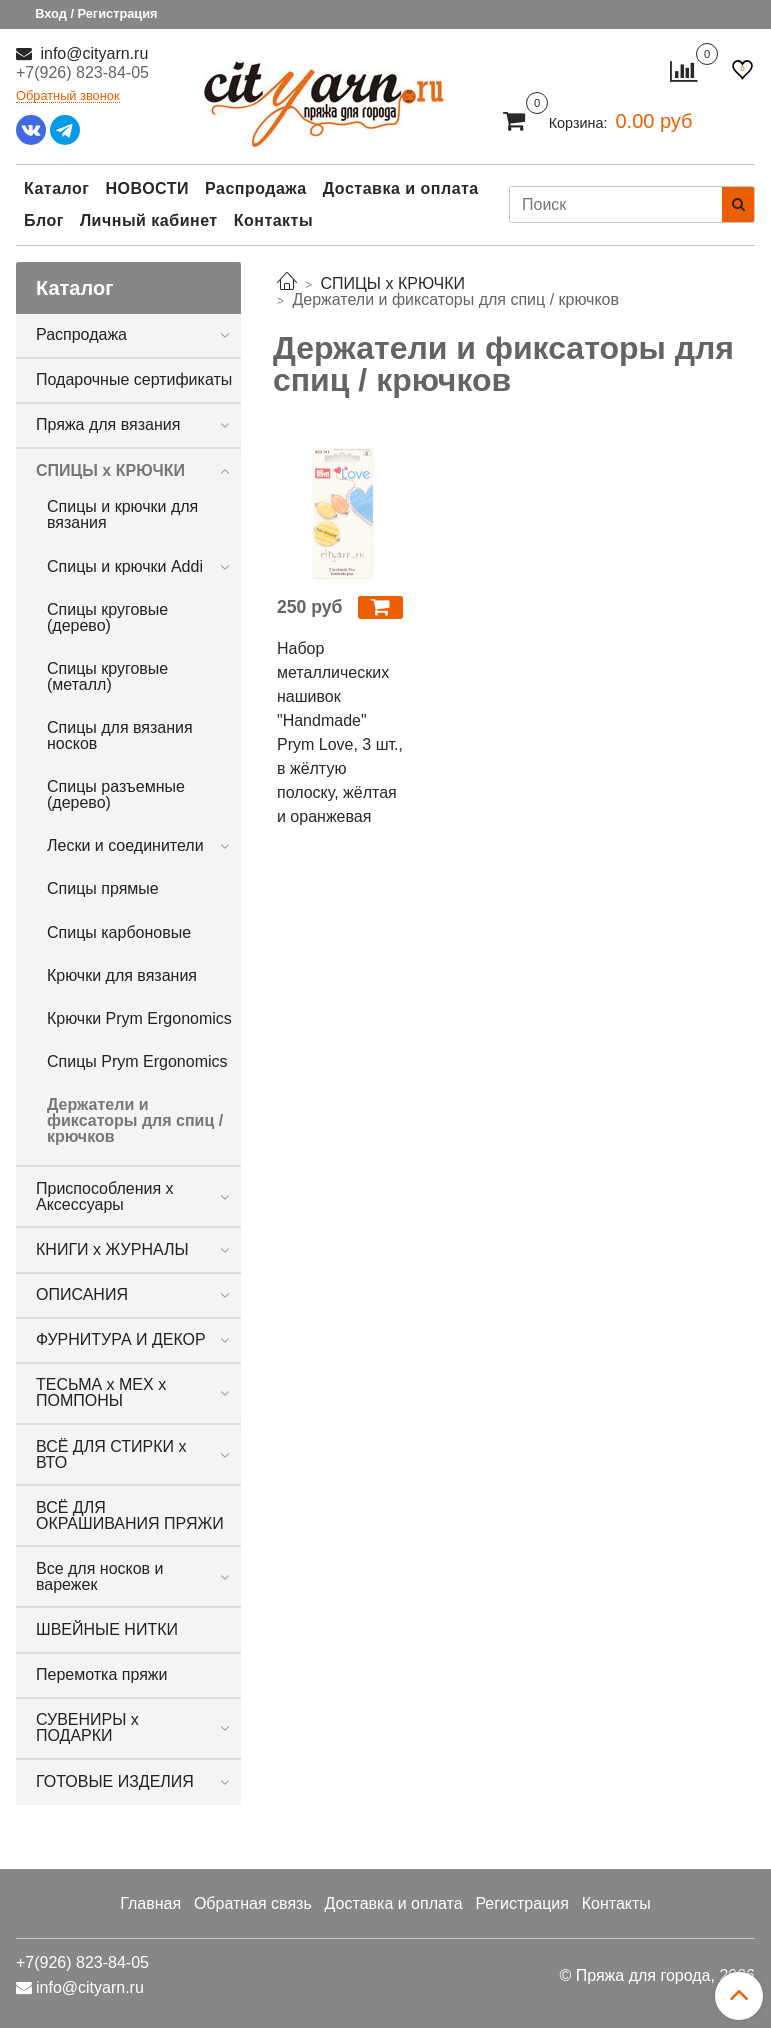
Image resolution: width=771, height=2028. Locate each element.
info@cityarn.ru (92, 53)
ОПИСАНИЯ (82, 1294)
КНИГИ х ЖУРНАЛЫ (112, 1249)
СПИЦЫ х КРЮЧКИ (110, 470)
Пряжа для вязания (108, 424)
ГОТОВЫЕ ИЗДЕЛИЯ (115, 1781)
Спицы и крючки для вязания (122, 514)
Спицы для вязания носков (120, 735)
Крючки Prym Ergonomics (139, 1018)
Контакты (273, 220)
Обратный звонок (68, 96)
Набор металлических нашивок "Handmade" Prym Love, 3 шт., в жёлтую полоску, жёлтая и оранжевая (340, 732)
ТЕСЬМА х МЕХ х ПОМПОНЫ (101, 1392)
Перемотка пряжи (101, 1674)
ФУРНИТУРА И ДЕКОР (121, 1339)
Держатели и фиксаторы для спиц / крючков (135, 1120)
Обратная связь (253, 1903)
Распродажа (256, 188)
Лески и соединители (125, 845)
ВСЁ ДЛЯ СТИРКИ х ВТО (111, 1454)
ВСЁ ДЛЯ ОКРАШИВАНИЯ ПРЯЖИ (130, 1515)
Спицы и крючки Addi (125, 566)
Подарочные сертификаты (134, 379)
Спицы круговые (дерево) (107, 617)
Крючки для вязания (122, 975)
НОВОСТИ (147, 188)
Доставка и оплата (401, 188)
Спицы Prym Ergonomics (137, 1061)
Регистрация (522, 1903)
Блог (44, 220)
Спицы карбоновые (119, 932)
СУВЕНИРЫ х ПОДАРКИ (87, 1727)
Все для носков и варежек (100, 1576)
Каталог (56, 188)
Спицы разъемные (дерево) (116, 794)
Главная (150, 1903)
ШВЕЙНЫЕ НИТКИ (107, 1629)
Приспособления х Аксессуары (105, 1196)
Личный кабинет (149, 220)
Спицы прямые (103, 888)
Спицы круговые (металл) (107, 676)
